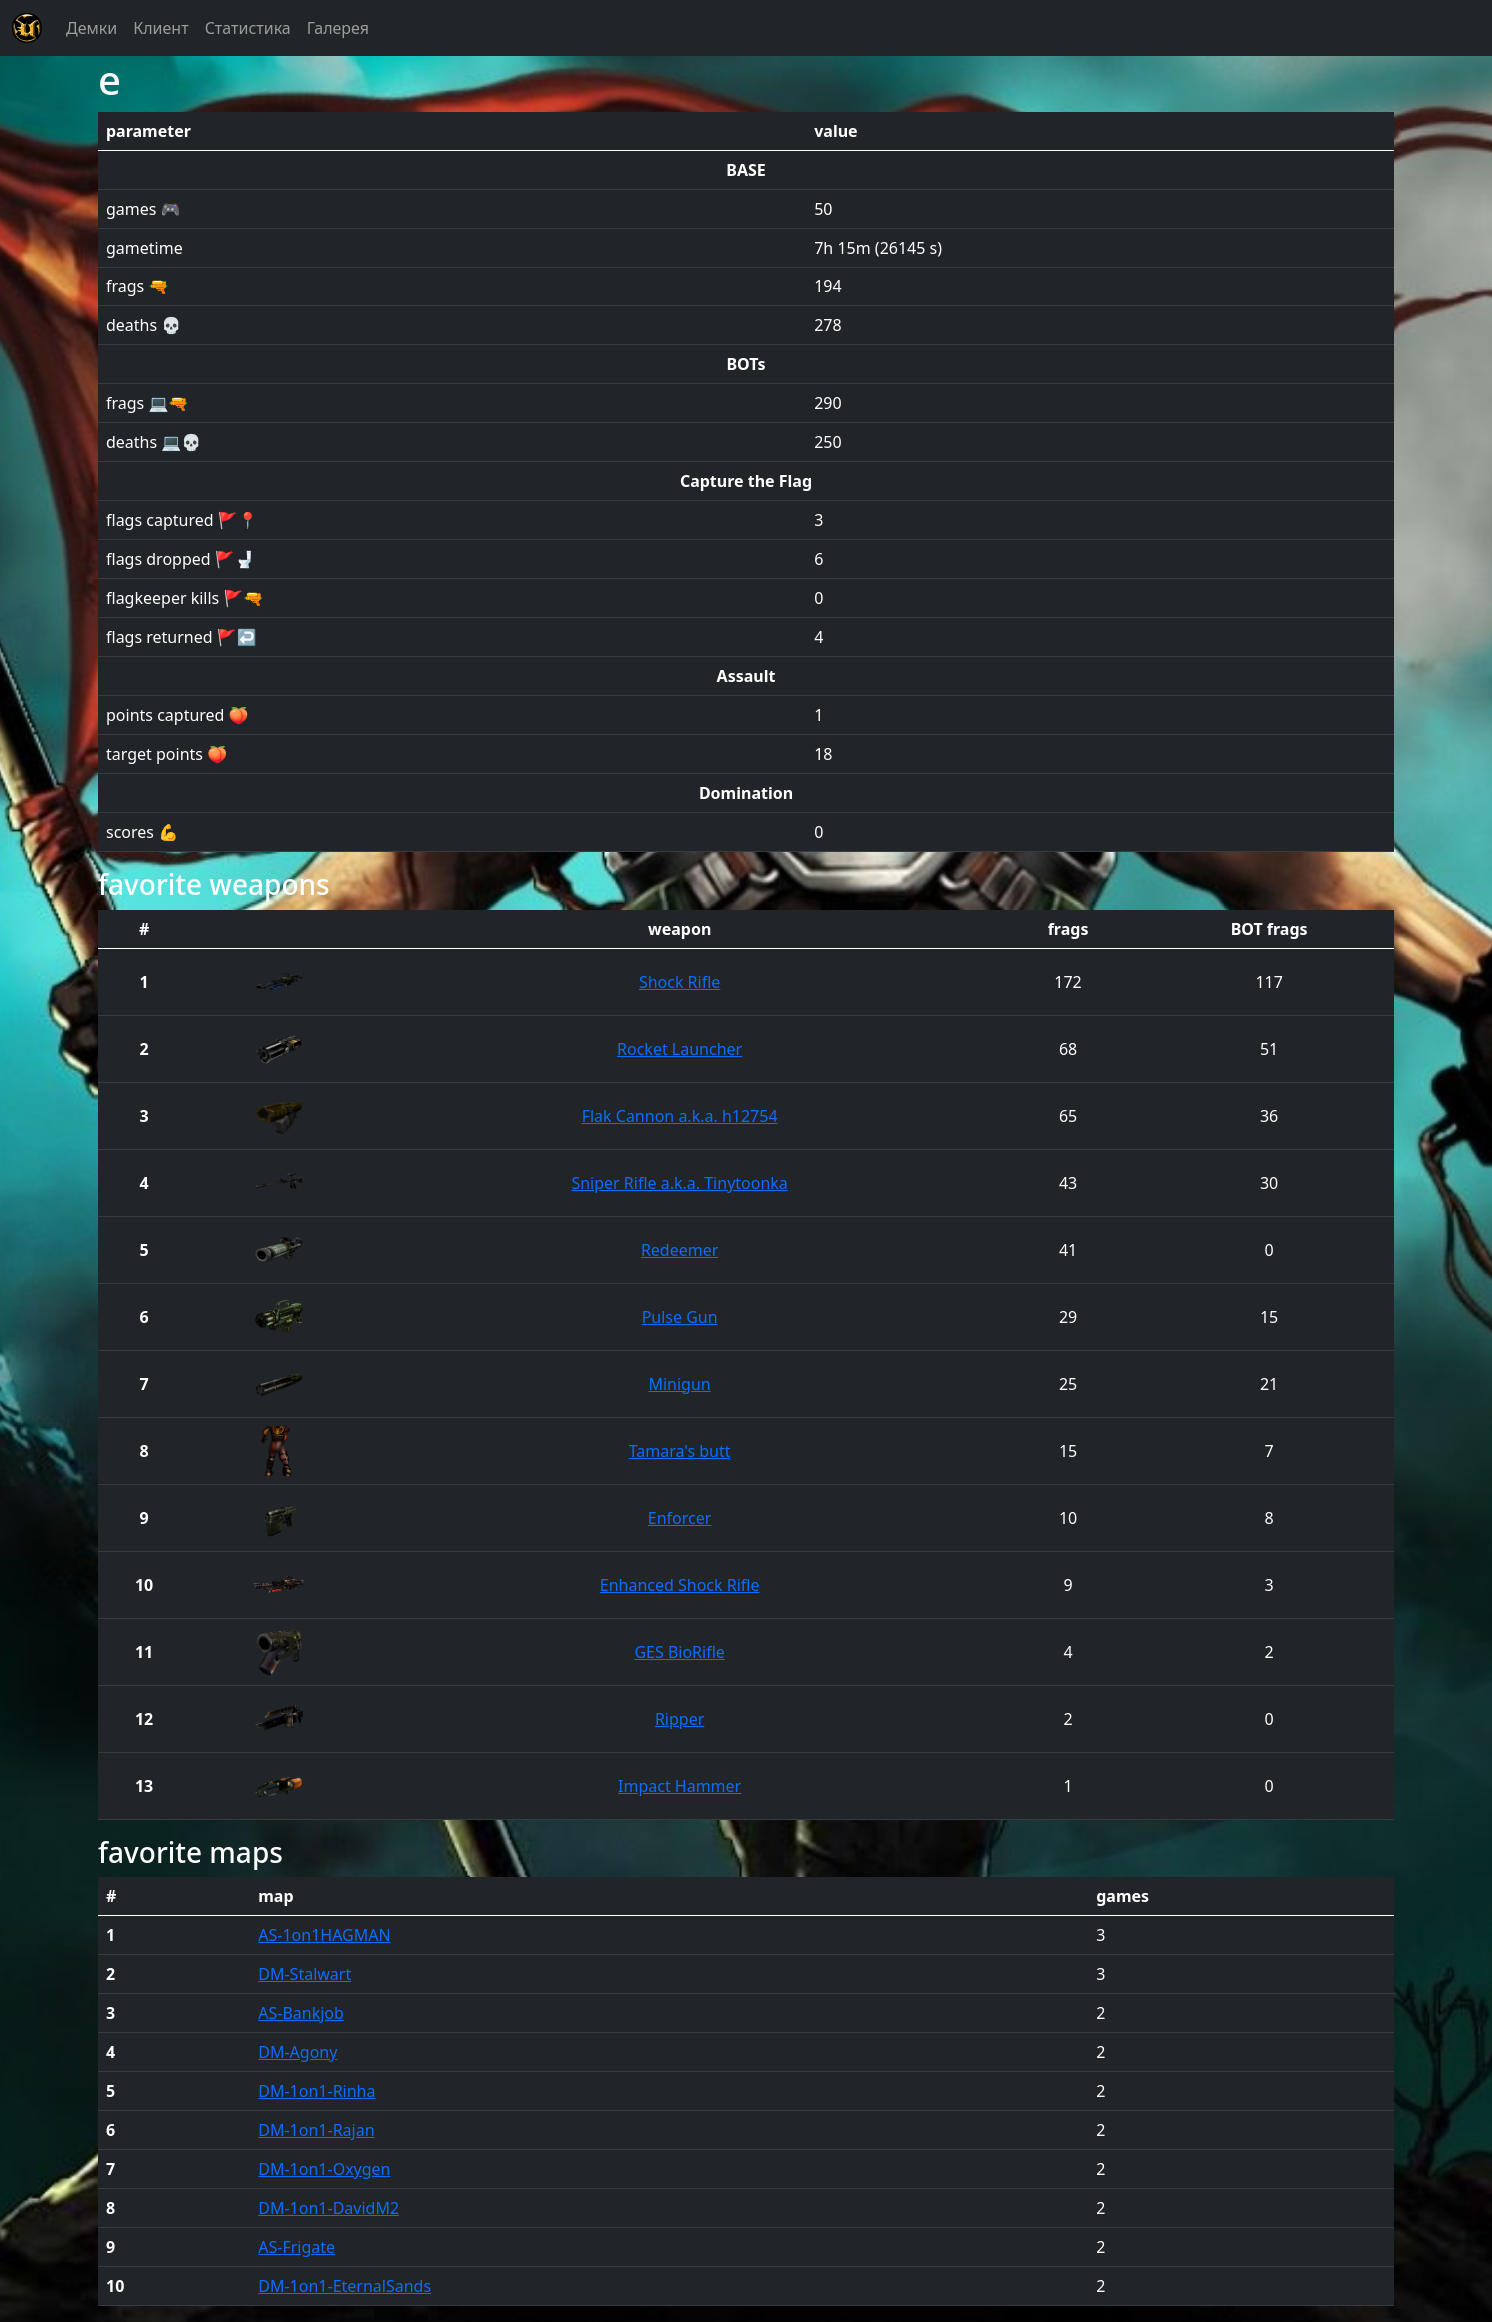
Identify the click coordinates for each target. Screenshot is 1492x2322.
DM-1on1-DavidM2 (328, 2208)
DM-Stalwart (304, 1974)
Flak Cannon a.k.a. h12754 (680, 1116)
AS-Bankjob (301, 2013)
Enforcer (680, 1518)
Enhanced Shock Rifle (680, 1585)
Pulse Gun (680, 1317)
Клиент (160, 28)
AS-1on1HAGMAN (324, 1935)
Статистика (248, 28)
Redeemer (679, 1250)
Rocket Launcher (679, 1049)
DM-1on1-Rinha (316, 2091)
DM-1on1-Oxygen (324, 2169)
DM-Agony (297, 2052)
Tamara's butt (680, 1451)
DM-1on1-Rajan (316, 2130)
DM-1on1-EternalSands (344, 2286)
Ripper (679, 1719)
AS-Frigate (296, 2247)
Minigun (679, 1384)
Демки (91, 28)
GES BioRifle (679, 1652)
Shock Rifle (679, 982)
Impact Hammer (679, 1786)
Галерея (338, 28)
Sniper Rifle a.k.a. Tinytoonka (679, 1183)
